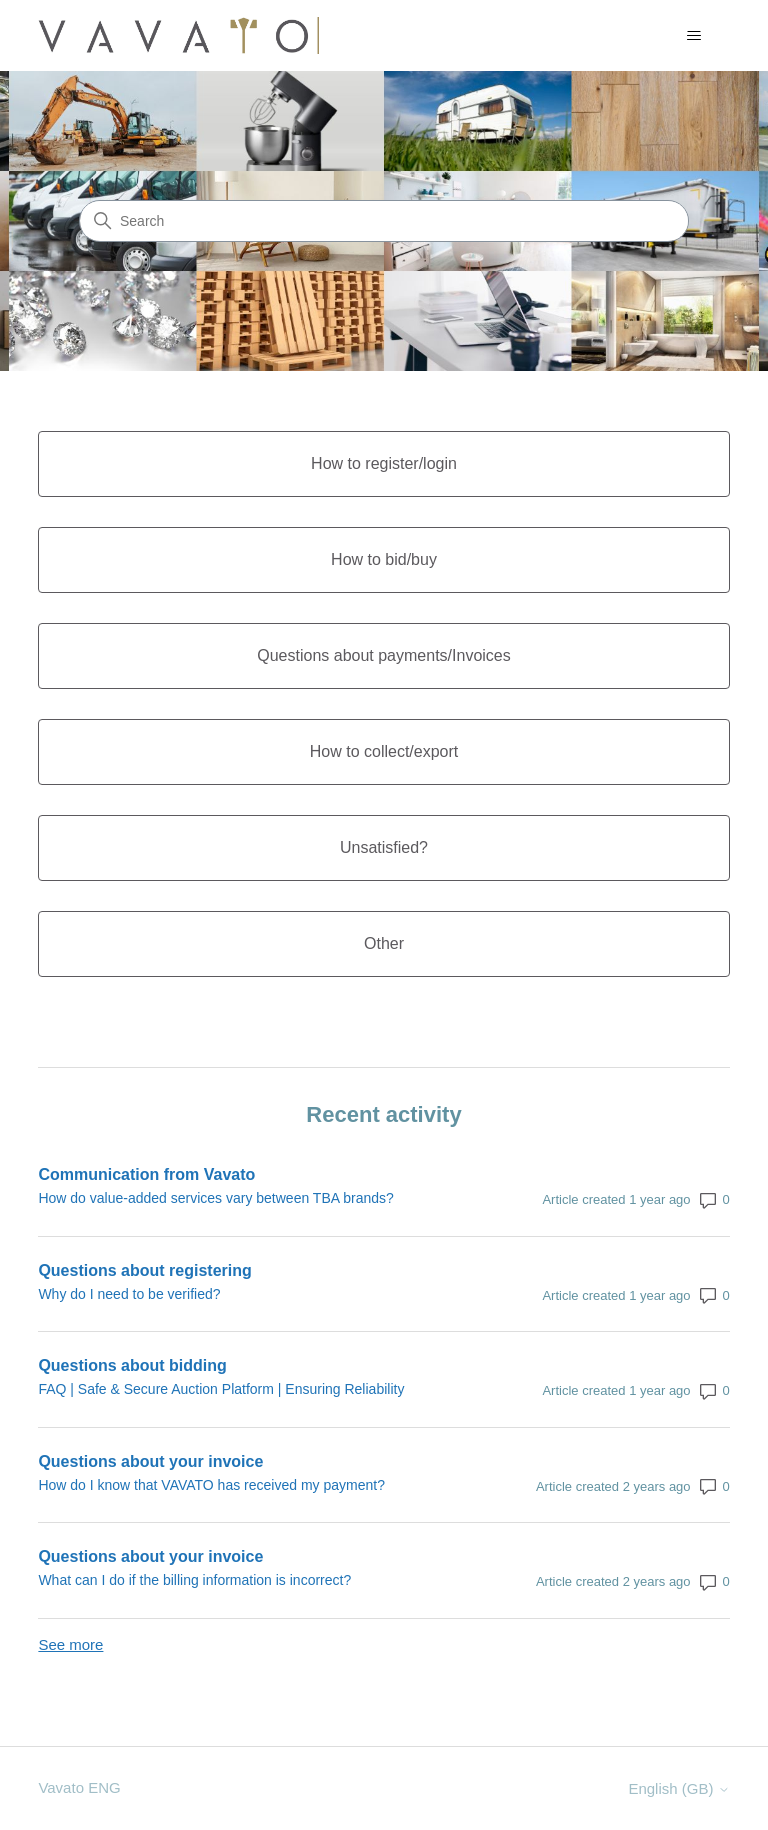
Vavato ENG (79, 1787)
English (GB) (678, 1788)
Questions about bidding (132, 1365)
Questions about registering (144, 1270)
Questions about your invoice (150, 1461)
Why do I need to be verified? (129, 1294)
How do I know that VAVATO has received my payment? (211, 1485)
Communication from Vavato (146, 1174)
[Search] (384, 221)
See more (70, 1644)
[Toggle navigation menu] (694, 36)
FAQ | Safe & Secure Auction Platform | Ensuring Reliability (221, 1389)
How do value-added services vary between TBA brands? (215, 1198)
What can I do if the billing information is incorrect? (194, 1580)
